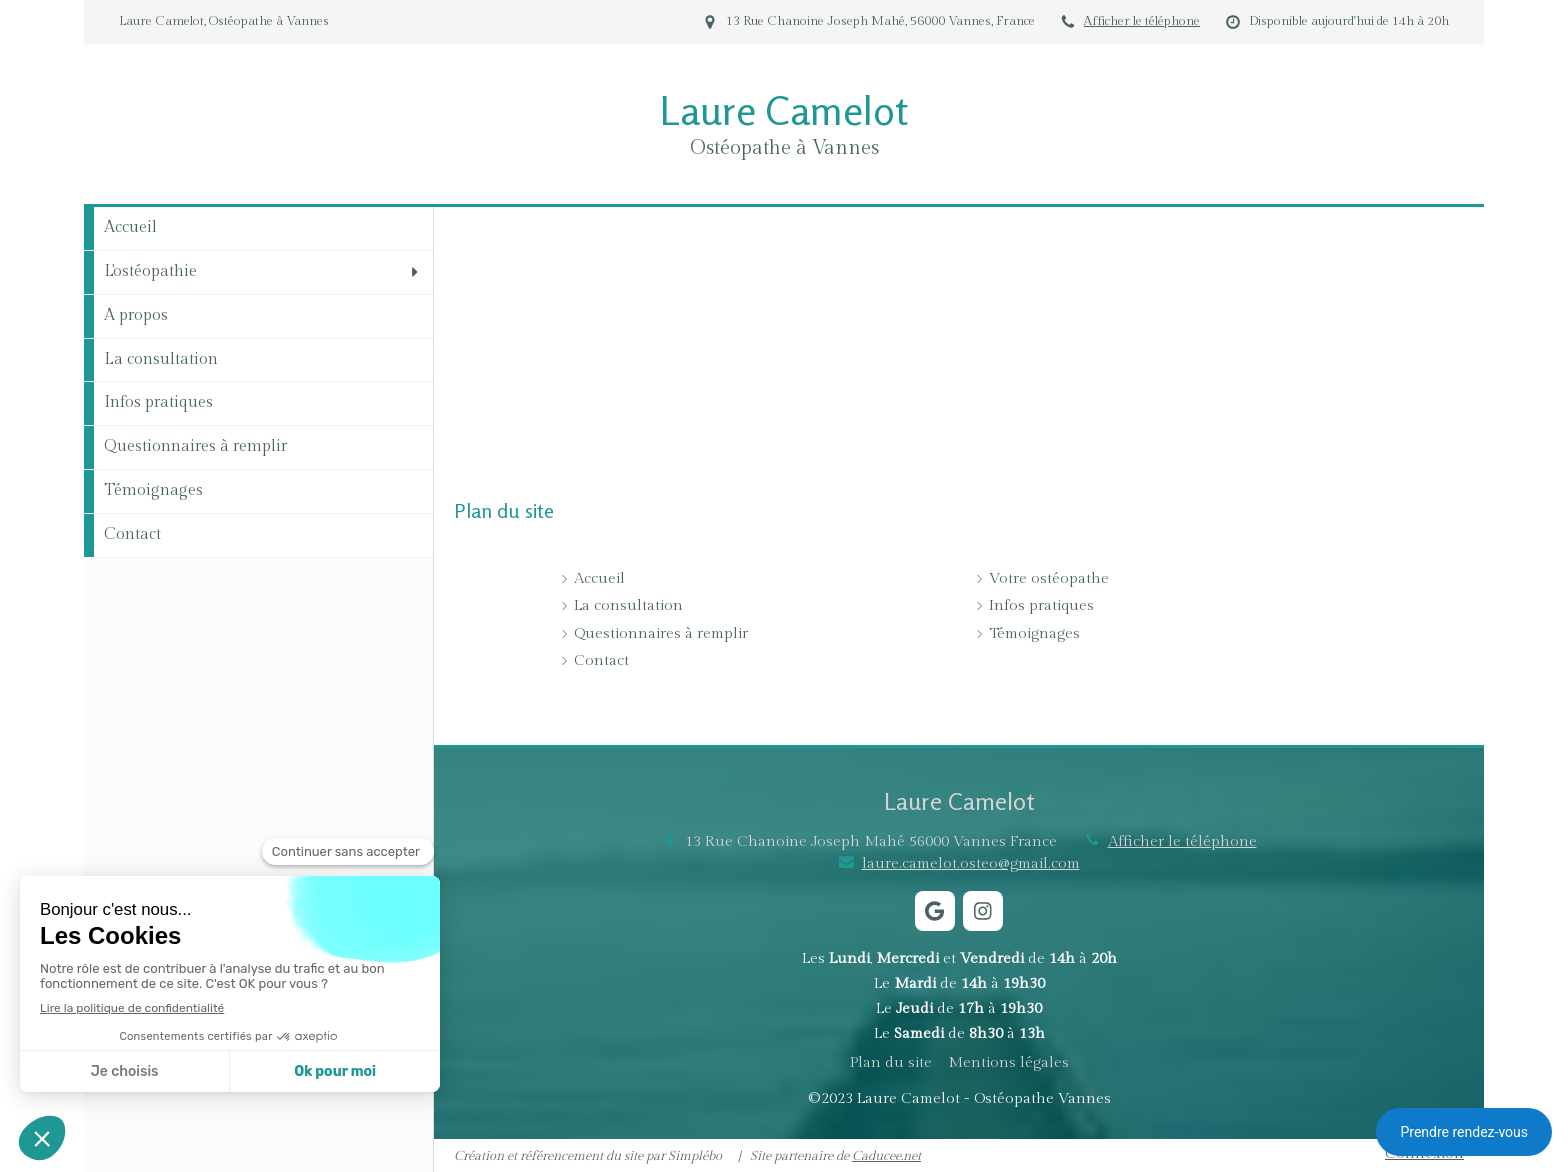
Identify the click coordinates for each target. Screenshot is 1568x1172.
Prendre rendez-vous (1464, 1132)
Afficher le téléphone (1142, 21)
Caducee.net (886, 1156)
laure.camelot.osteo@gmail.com (971, 863)
